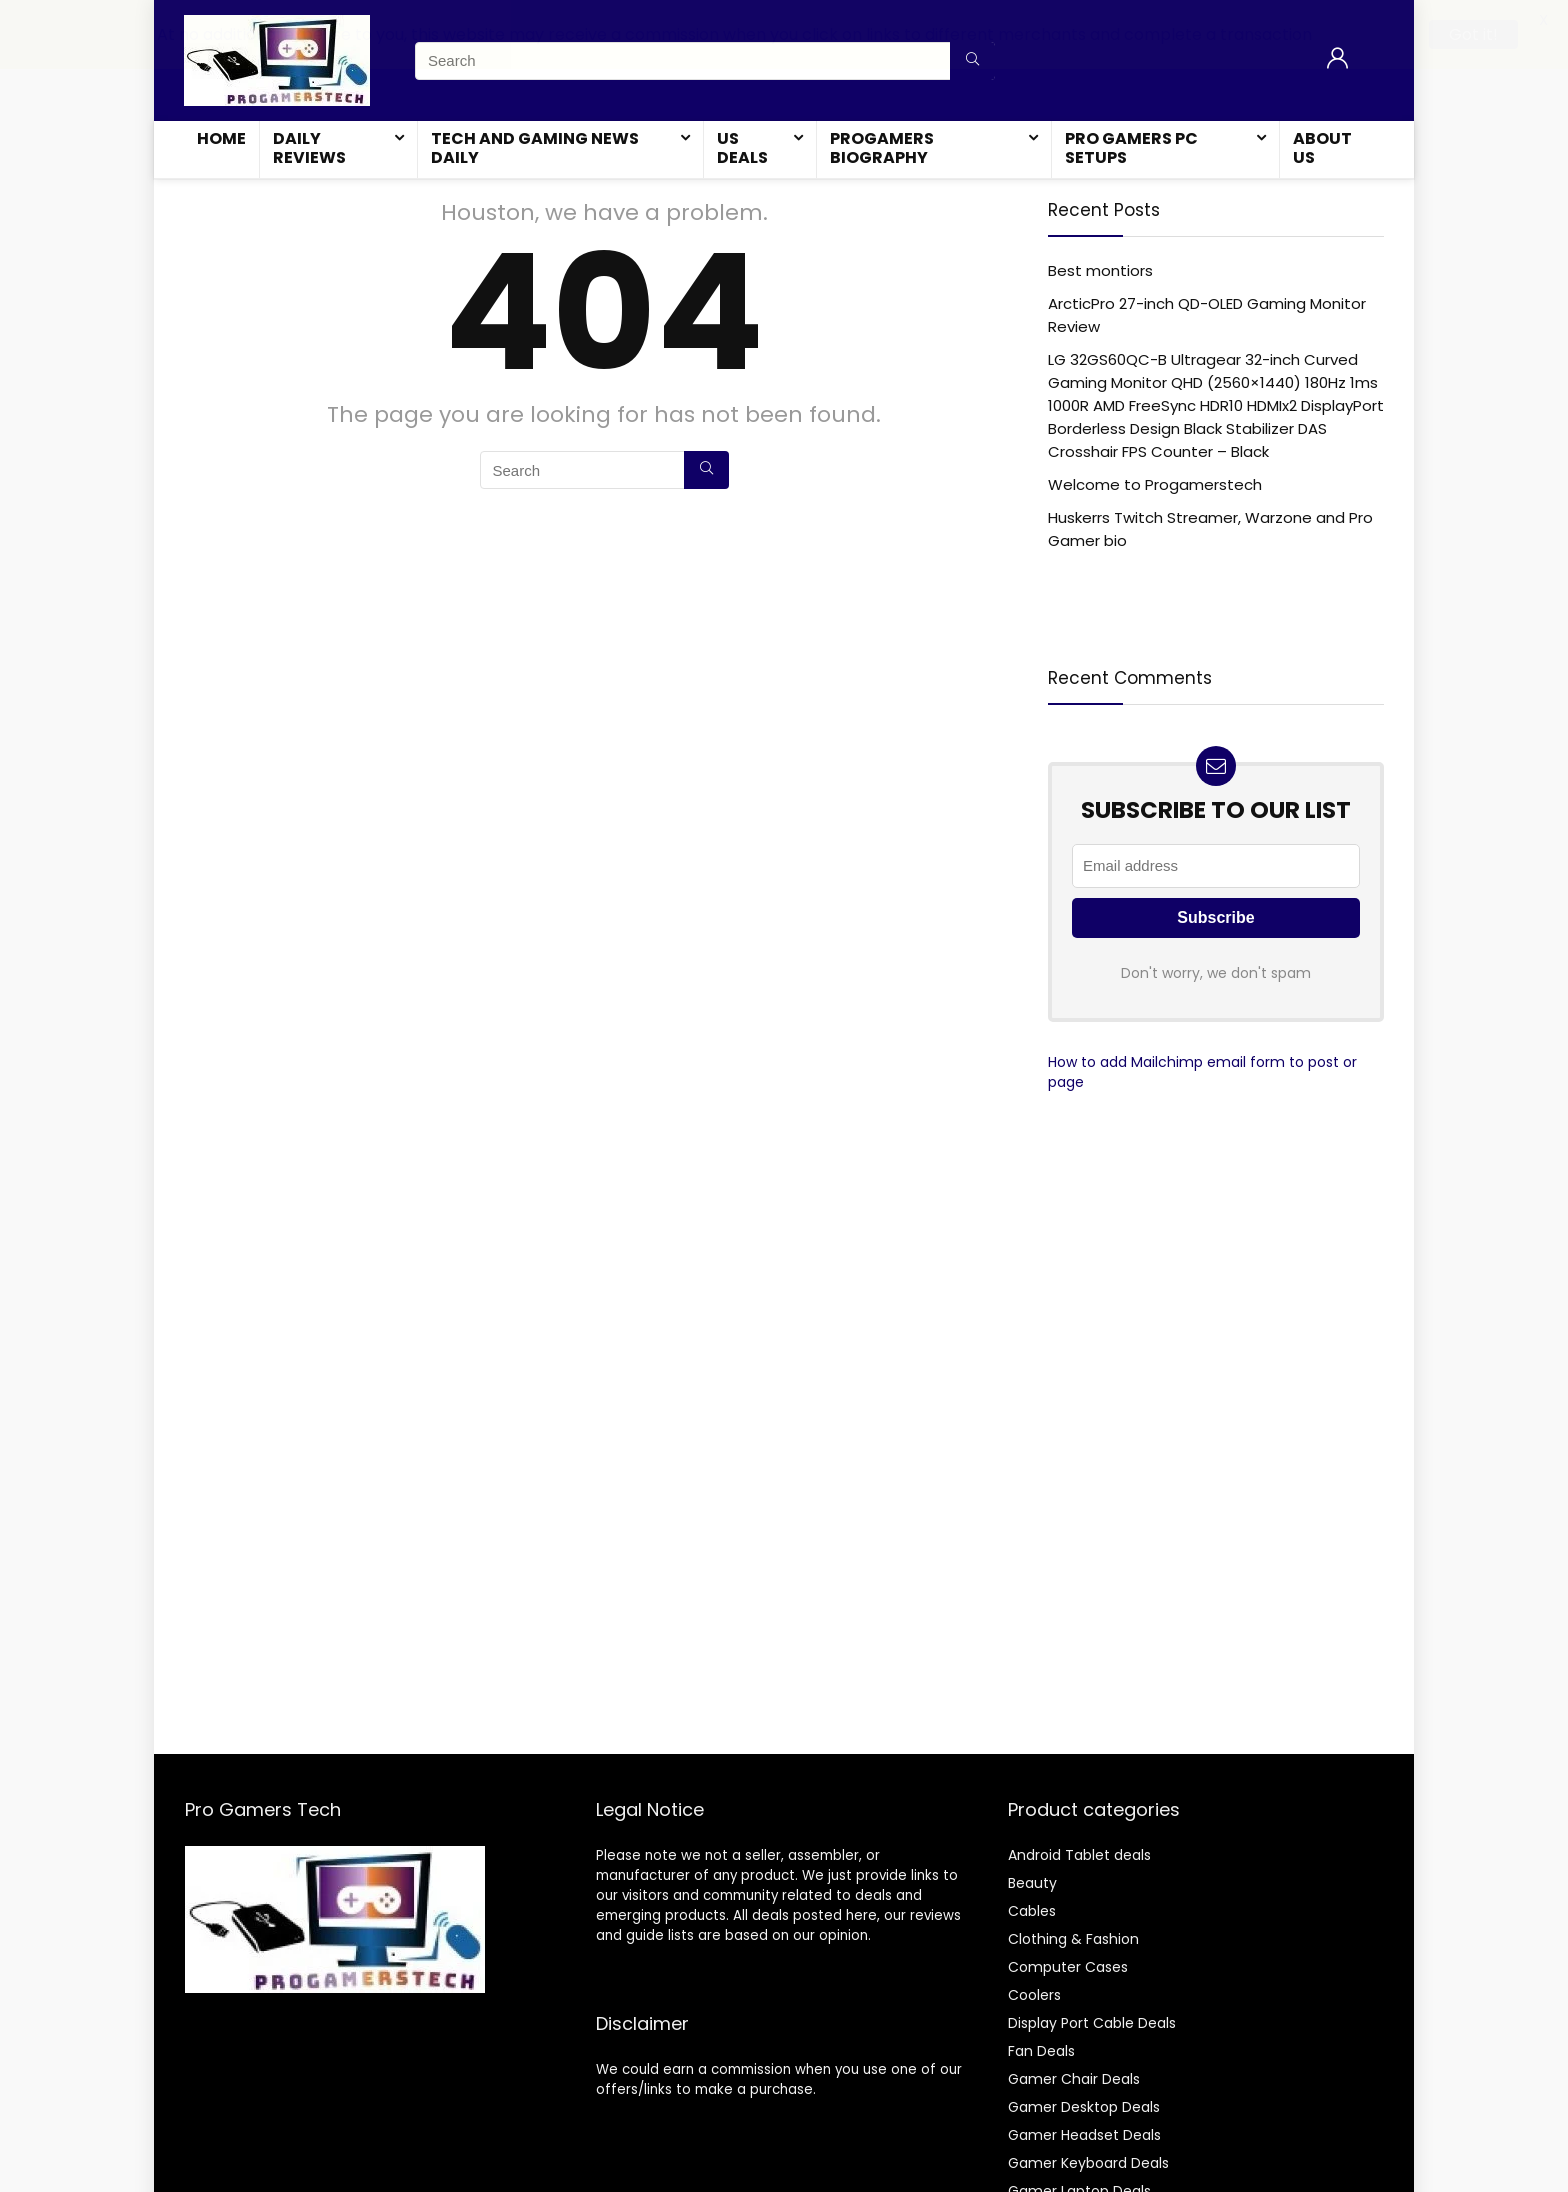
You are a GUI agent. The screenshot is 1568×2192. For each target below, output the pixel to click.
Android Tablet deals (1079, 1854)
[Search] (706, 470)
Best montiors (1100, 270)
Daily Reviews (309, 148)
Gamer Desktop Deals (1084, 2106)
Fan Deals (1041, 2050)
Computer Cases (1068, 1966)
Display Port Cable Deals (1092, 2022)
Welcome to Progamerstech (1155, 484)
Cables (1032, 1910)
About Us (1322, 148)
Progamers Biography (882, 148)
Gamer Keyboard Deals (1088, 2162)
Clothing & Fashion (1073, 1938)
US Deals (742, 148)
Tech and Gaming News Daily (535, 148)
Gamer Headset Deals (1084, 2134)
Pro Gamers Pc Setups (1131, 148)
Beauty (1032, 1882)
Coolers (1034, 1994)
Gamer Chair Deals (1074, 2078)
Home (221, 138)
